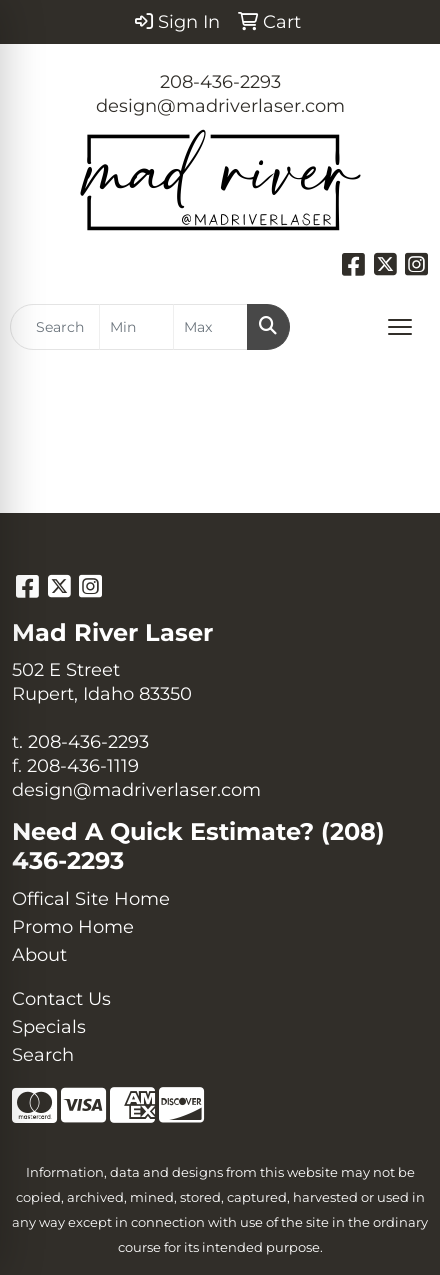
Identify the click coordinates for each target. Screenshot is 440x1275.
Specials (49, 1027)
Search (43, 1055)
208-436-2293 (220, 82)
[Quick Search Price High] (210, 327)
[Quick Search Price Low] (136, 327)
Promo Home (73, 927)
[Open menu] (400, 327)
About (39, 955)
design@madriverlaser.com (220, 106)
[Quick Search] (55, 327)
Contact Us (61, 999)
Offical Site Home (91, 899)
